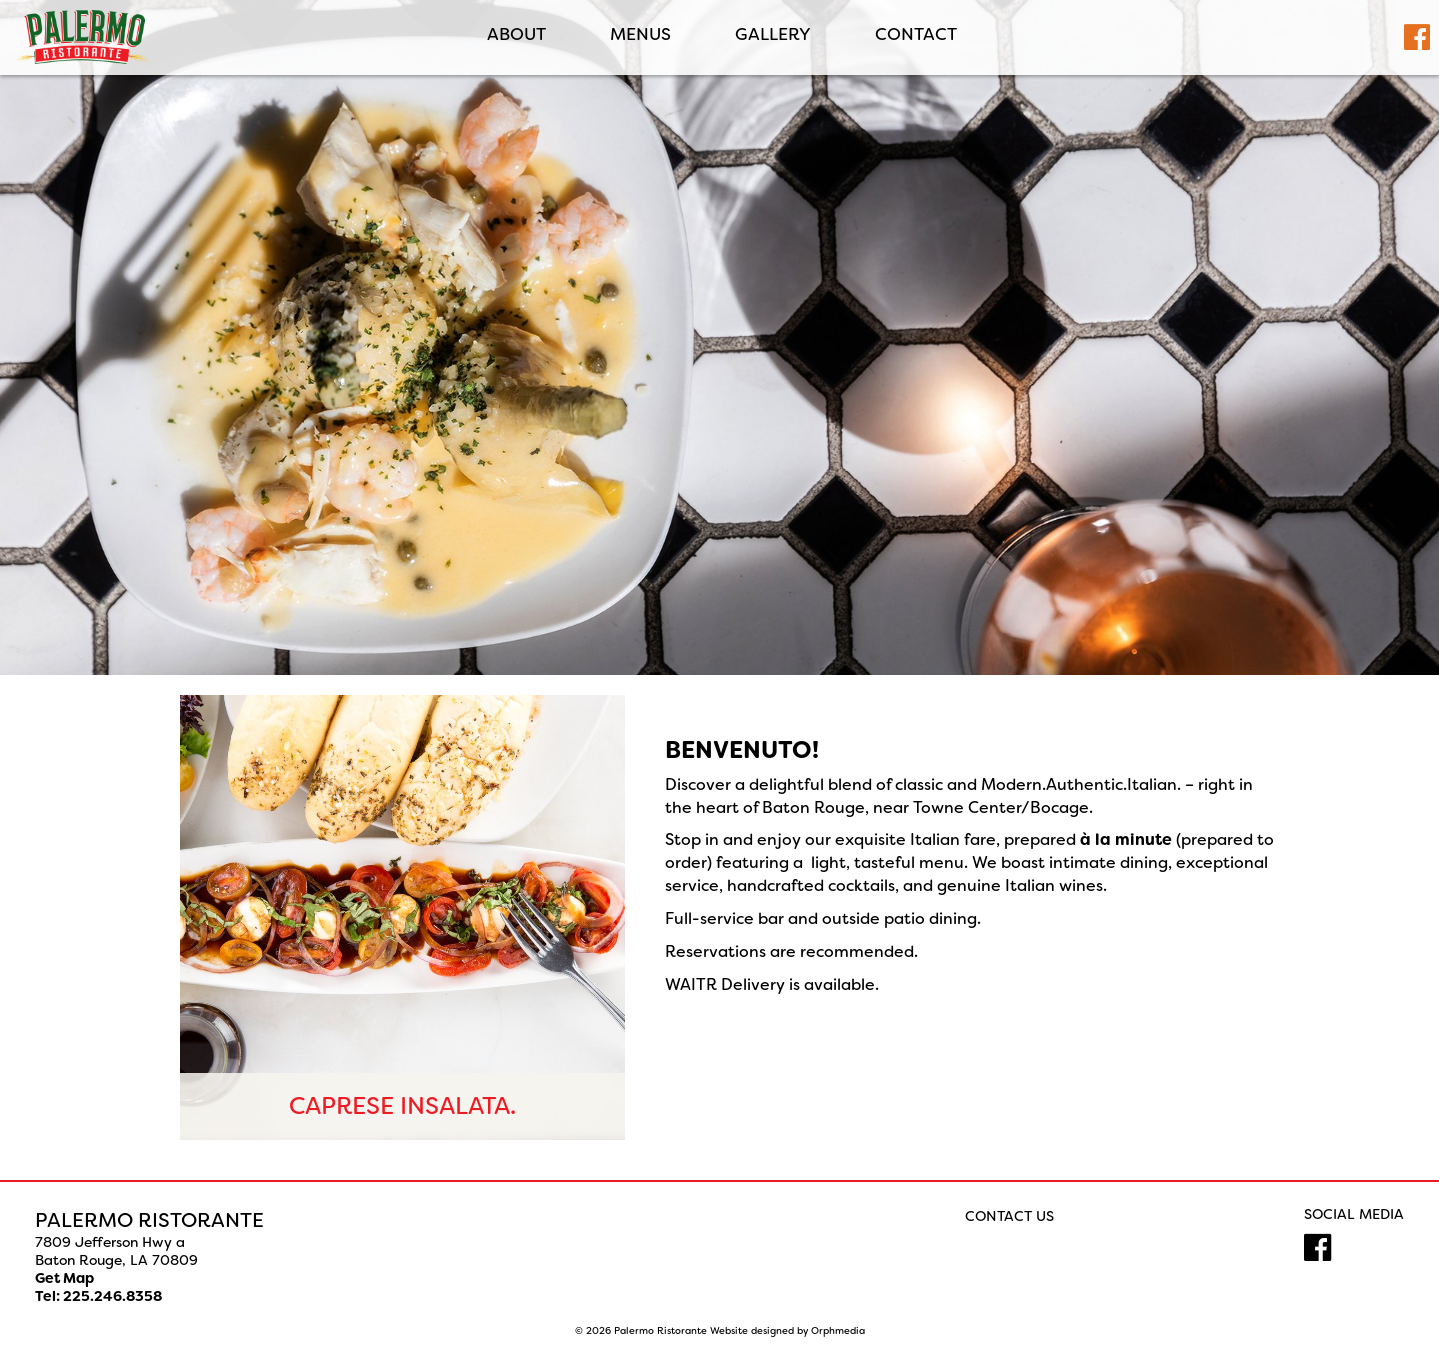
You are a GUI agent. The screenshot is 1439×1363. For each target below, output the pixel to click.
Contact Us (1009, 1216)
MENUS (638, 34)
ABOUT (514, 34)
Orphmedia (838, 1330)
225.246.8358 (112, 1296)
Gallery (771, 34)
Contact (914, 34)
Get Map (64, 1278)
